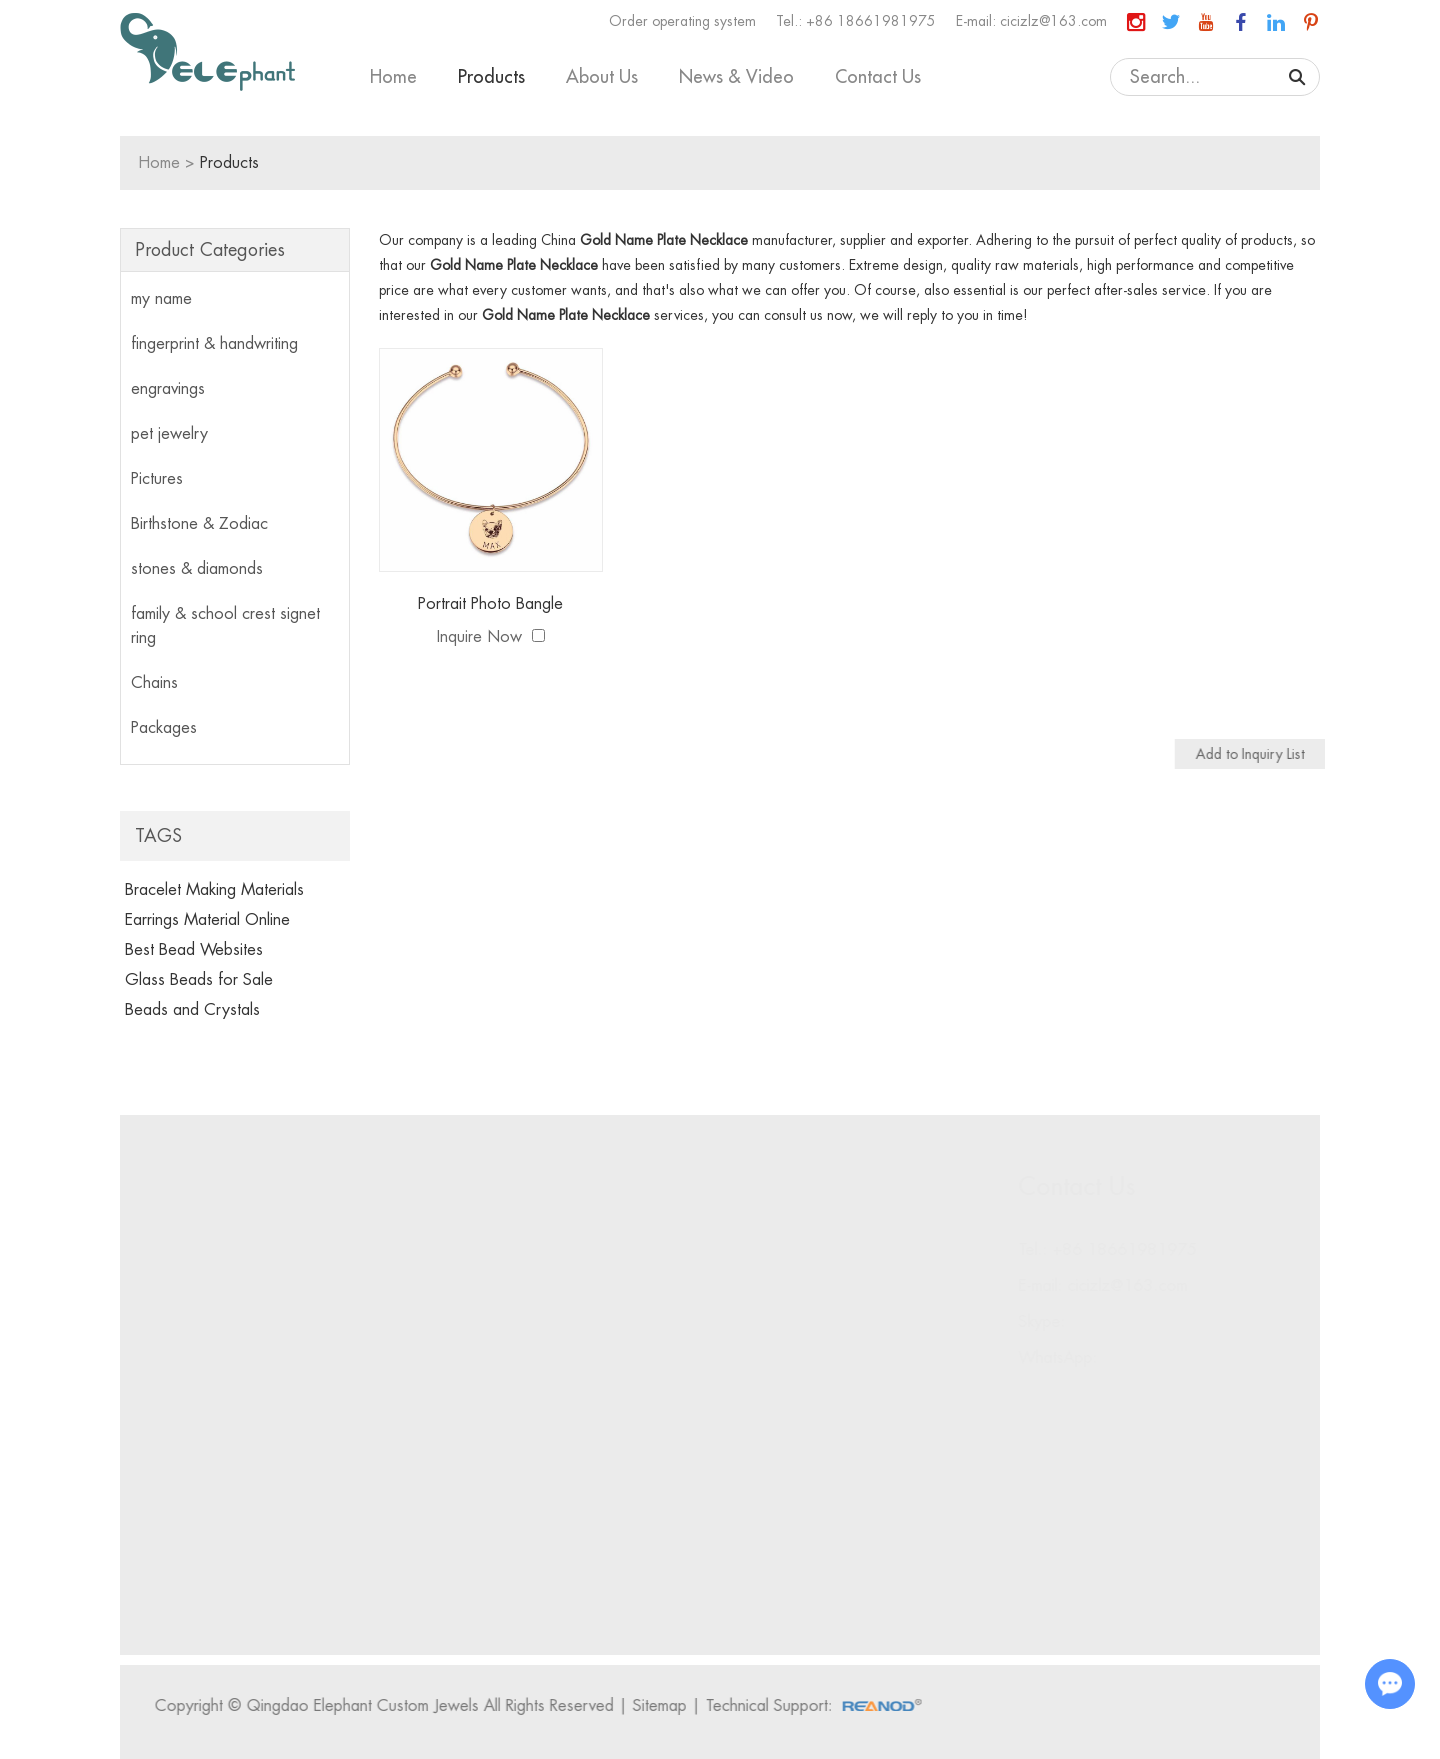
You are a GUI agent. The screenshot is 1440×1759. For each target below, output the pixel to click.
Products (491, 77)
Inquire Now (479, 637)
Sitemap (666, 1706)
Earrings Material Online (207, 920)
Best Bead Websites (194, 950)
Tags (158, 836)
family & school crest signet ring (225, 626)
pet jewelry (169, 434)
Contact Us (878, 77)
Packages (164, 728)
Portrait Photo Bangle (490, 604)
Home (393, 77)
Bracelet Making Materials (214, 890)
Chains (154, 683)
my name (161, 299)
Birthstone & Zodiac (199, 524)
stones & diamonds (197, 569)
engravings (168, 389)
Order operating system (682, 21)
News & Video (736, 77)
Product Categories (210, 250)
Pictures (157, 479)
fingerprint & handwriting (214, 344)
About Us (602, 77)
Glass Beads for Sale (199, 980)
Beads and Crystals (192, 1010)
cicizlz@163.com (1053, 21)
